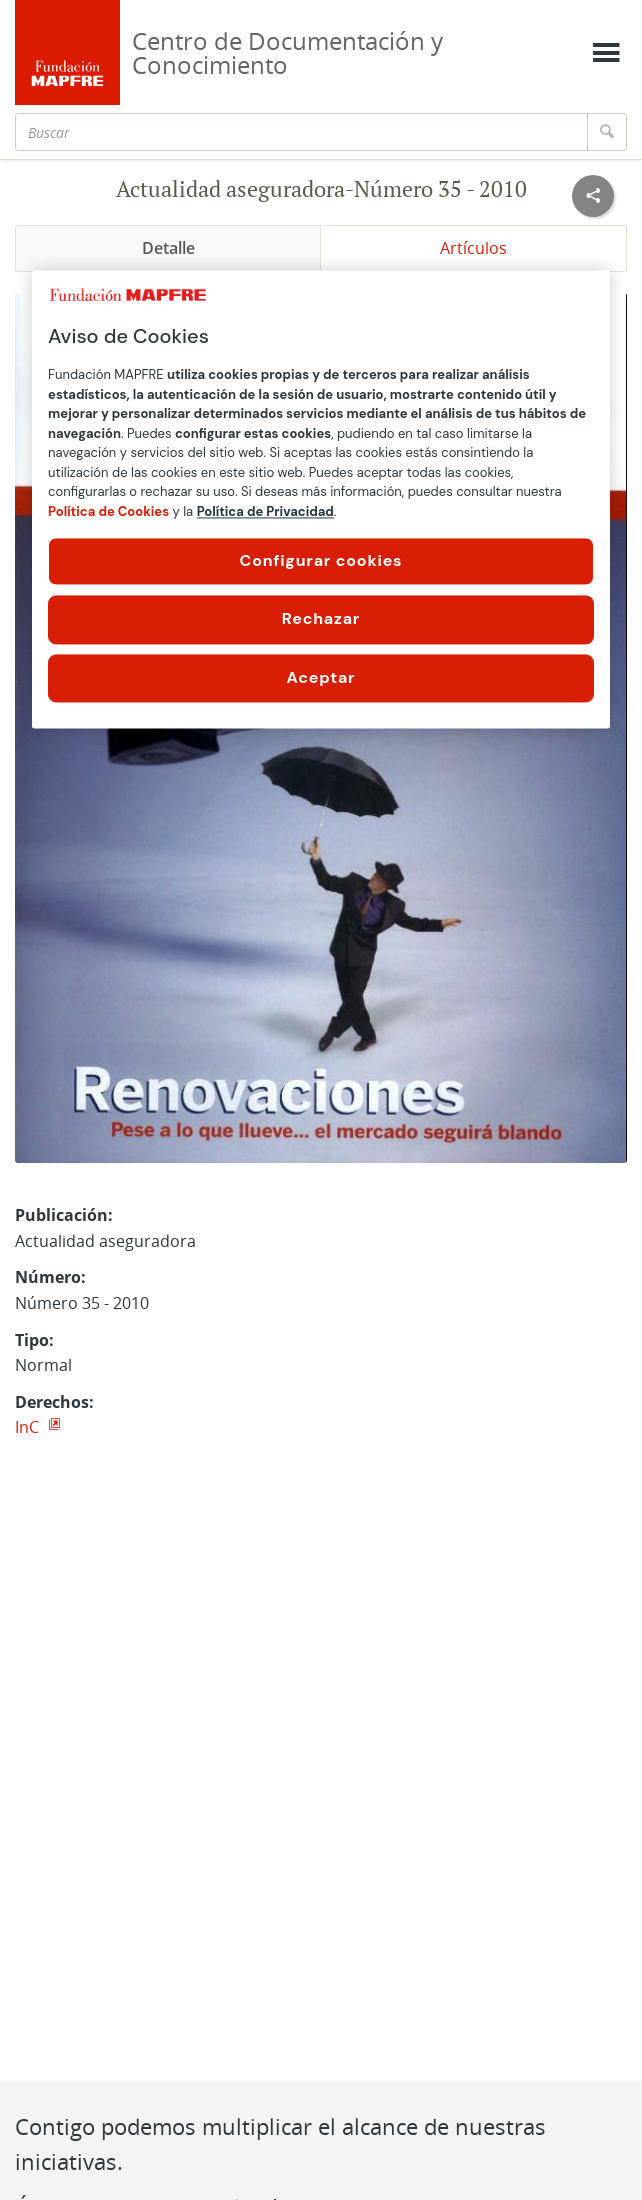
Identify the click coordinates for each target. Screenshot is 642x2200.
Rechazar (321, 619)
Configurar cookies (321, 560)
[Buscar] (301, 132)
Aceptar (321, 677)
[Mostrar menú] (606, 53)
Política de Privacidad (265, 511)
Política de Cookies (108, 511)
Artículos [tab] (473, 248)
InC (29, 1427)
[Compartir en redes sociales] (593, 196)
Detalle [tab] (168, 248)
